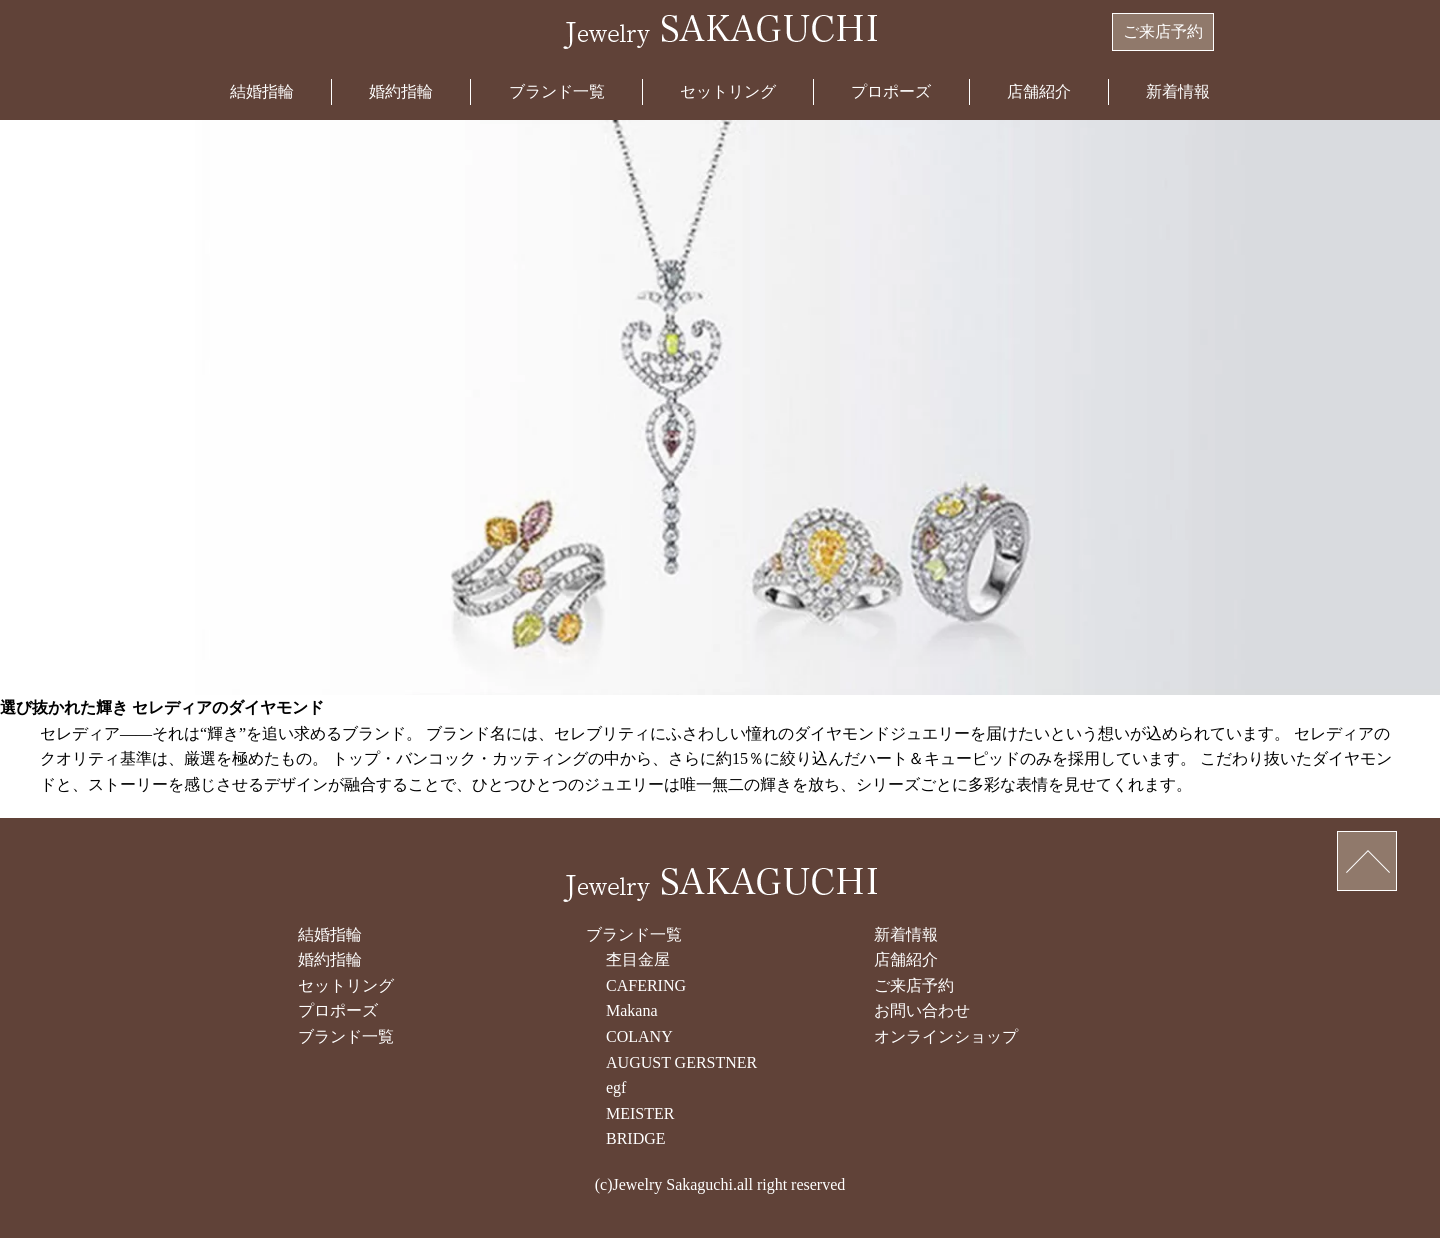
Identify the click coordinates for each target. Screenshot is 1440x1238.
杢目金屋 (638, 959)
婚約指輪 (401, 91)
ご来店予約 (1163, 31)
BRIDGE (636, 1138)
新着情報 (1178, 91)
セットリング (728, 91)
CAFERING (646, 985)
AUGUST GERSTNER (681, 1062)
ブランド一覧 (557, 91)
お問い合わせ (922, 1010)
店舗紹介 (1039, 91)
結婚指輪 (262, 91)
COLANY (639, 1036)
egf (616, 1087)
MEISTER (640, 1113)
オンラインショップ (946, 1036)
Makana (632, 1010)
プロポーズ (891, 91)
